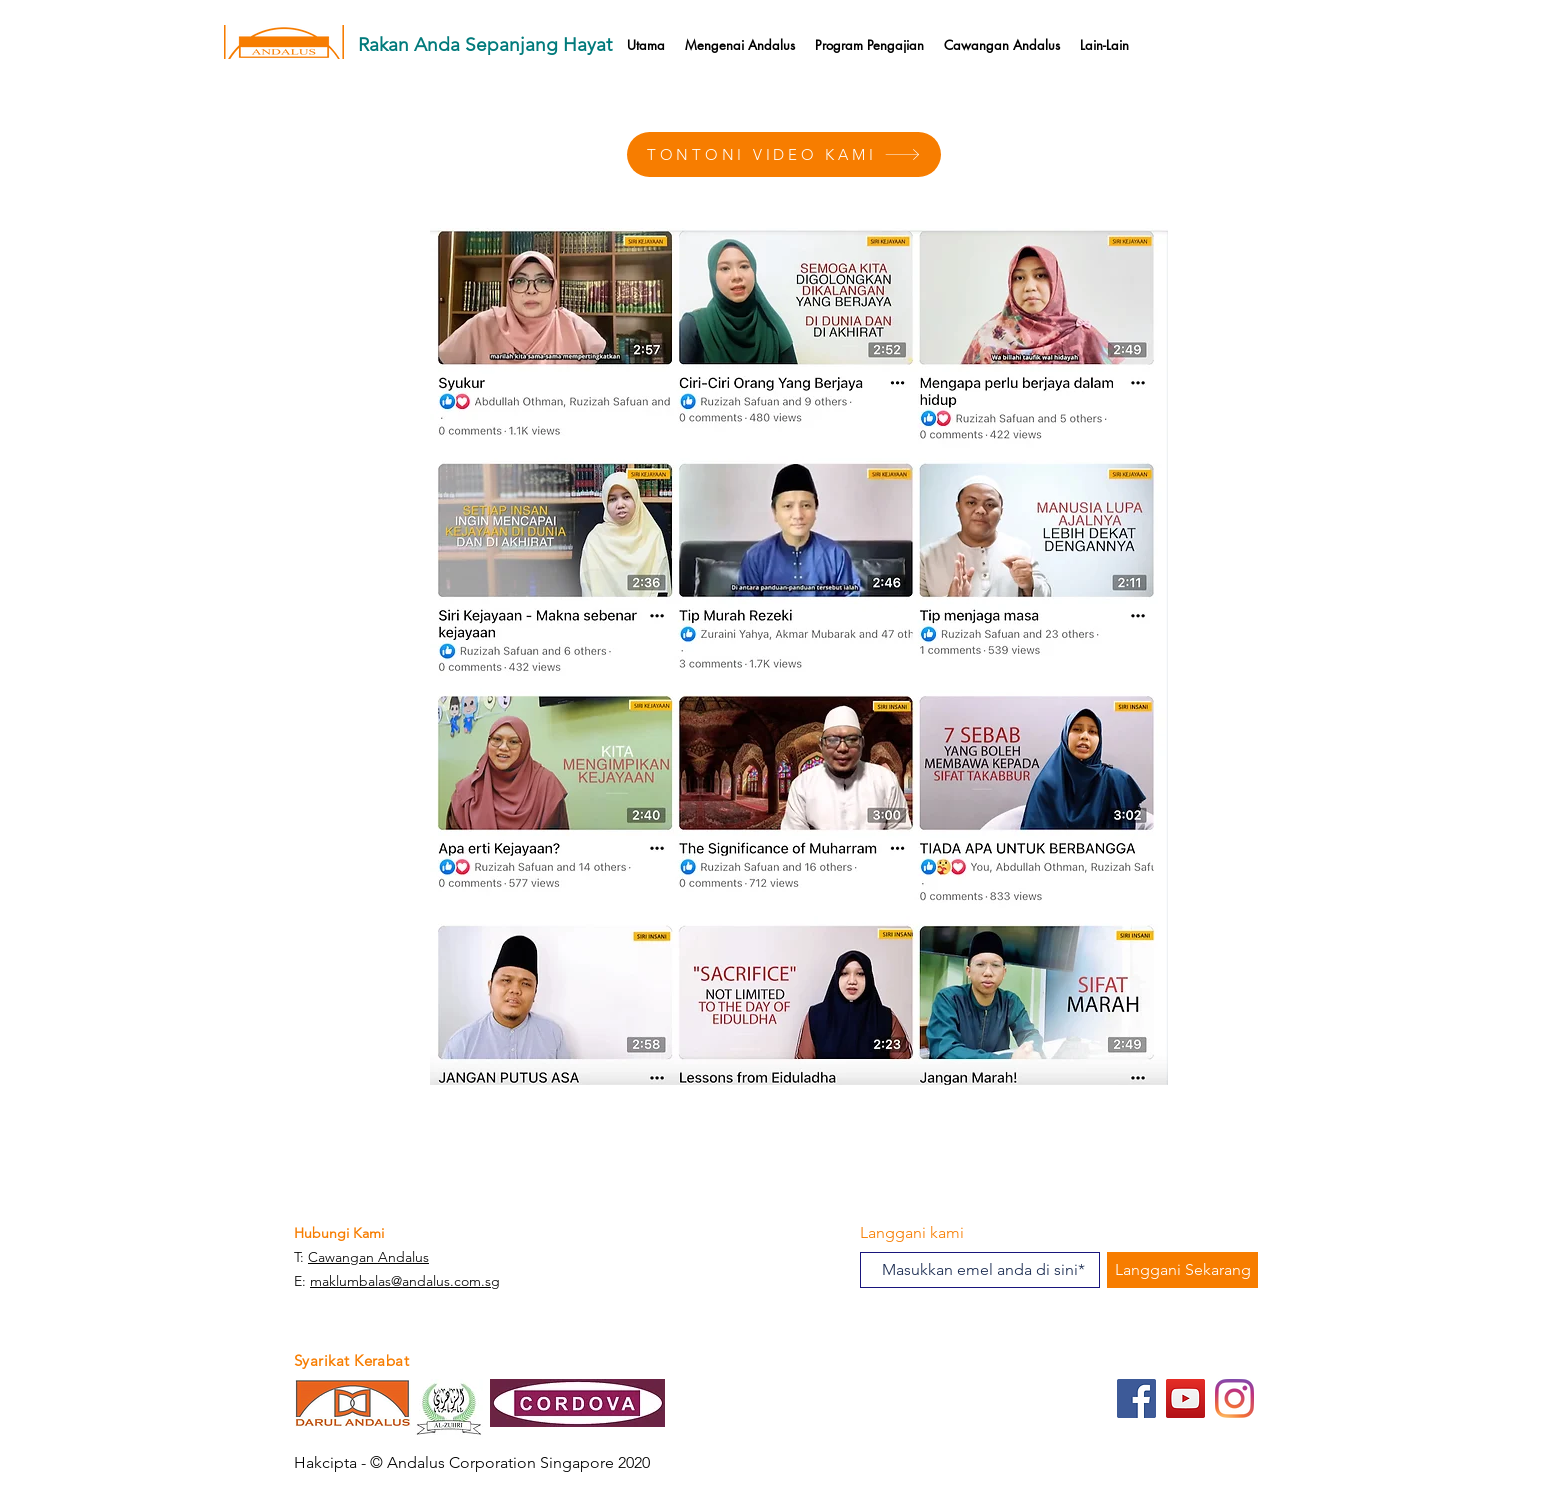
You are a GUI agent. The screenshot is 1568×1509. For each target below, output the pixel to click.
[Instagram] (1234, 1398)
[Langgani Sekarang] (1182, 1270)
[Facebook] (1136, 1398)
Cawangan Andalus (368, 1257)
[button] (869, 45)
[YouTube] (1185, 1398)
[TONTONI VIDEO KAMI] (784, 154)
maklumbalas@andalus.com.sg (405, 1281)
